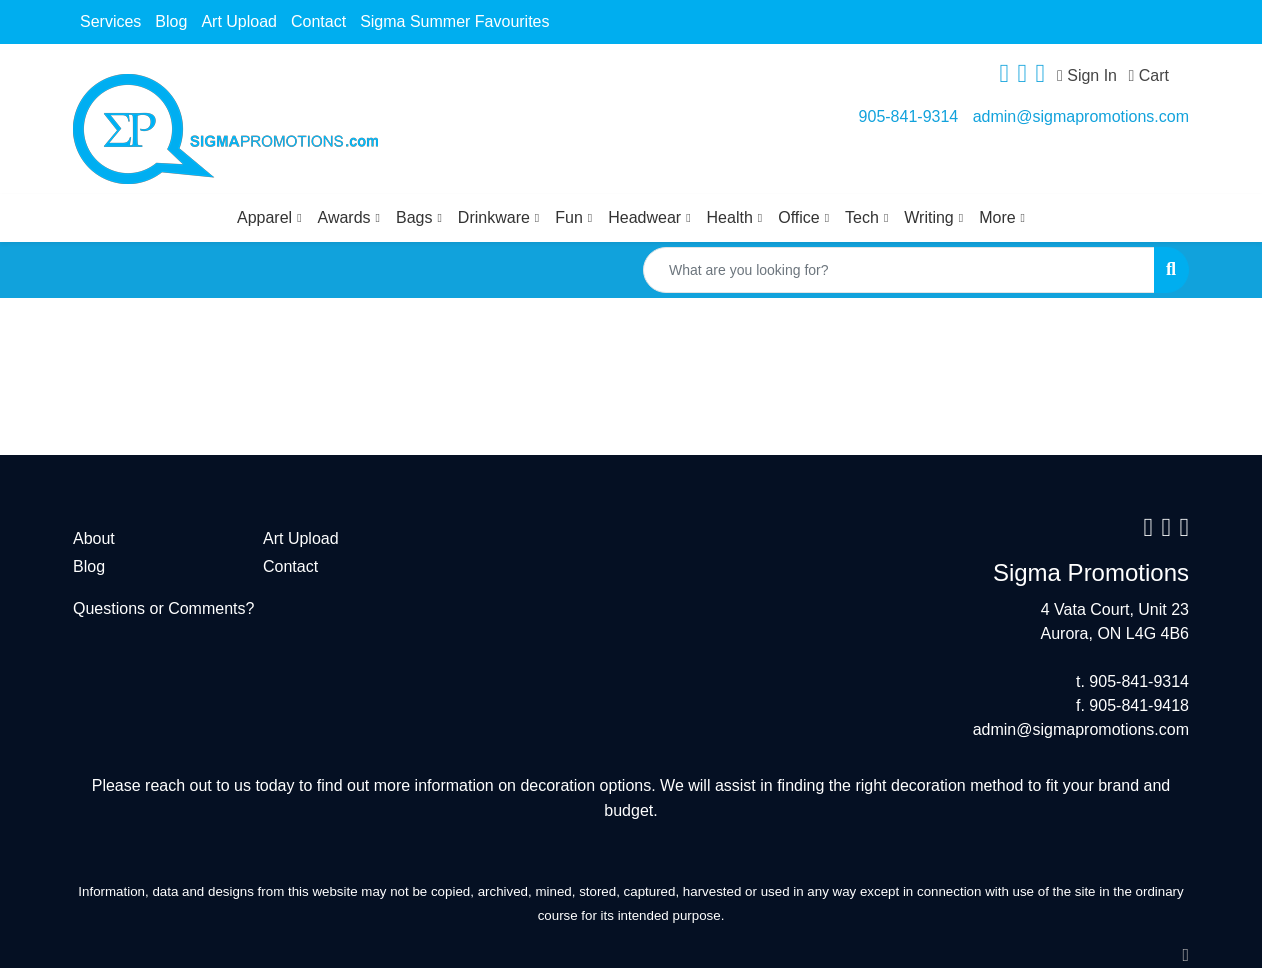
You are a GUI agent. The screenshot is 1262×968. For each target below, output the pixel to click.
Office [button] (799, 217)
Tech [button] (862, 217)
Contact (318, 21)
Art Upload (239, 21)
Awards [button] (344, 217)
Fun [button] (569, 217)
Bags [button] (414, 217)
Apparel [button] (264, 217)
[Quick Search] (899, 270)
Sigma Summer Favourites (454, 21)
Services (110, 21)
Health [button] (730, 217)
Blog (171, 21)
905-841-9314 (909, 116)
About (94, 538)
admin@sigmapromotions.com (1081, 116)
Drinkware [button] (494, 217)
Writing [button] (929, 217)
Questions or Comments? (163, 608)
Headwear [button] (644, 217)
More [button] (997, 217)
